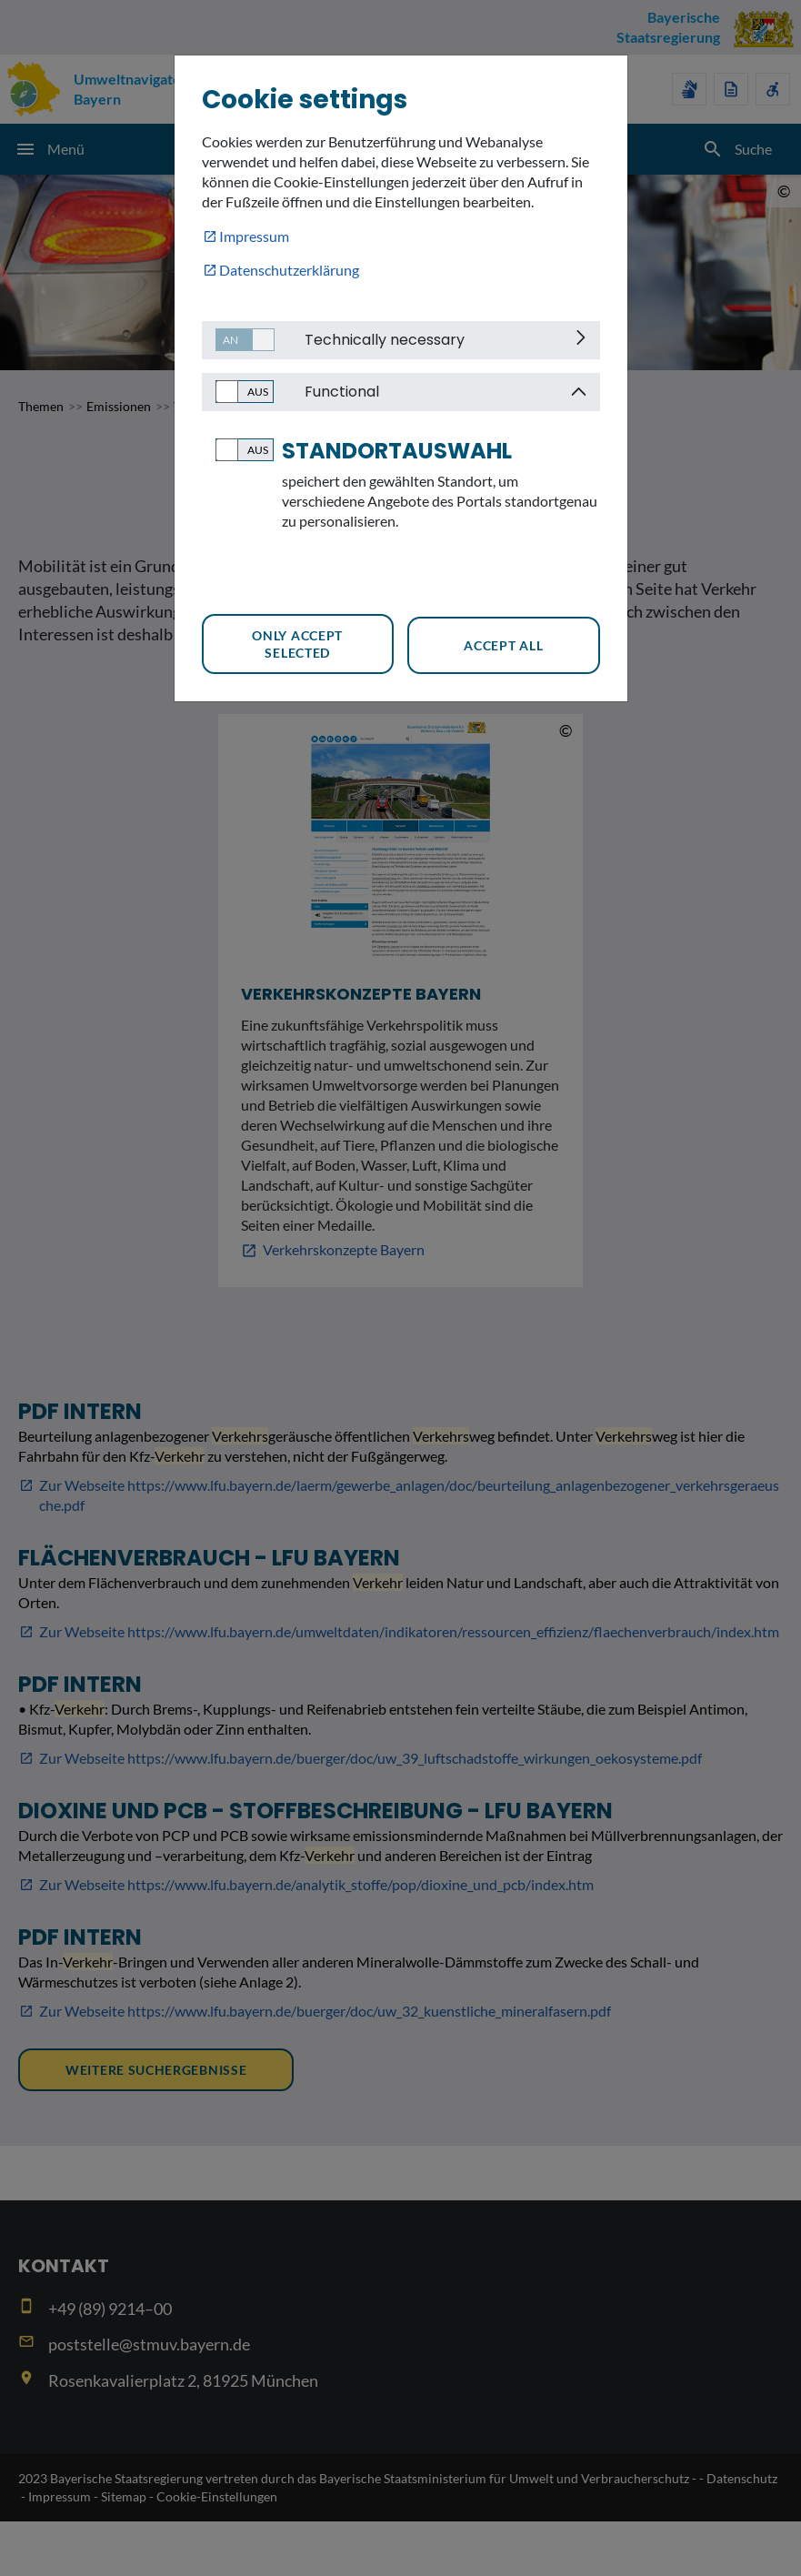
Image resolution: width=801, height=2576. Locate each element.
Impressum (254, 236)
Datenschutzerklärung (289, 269)
